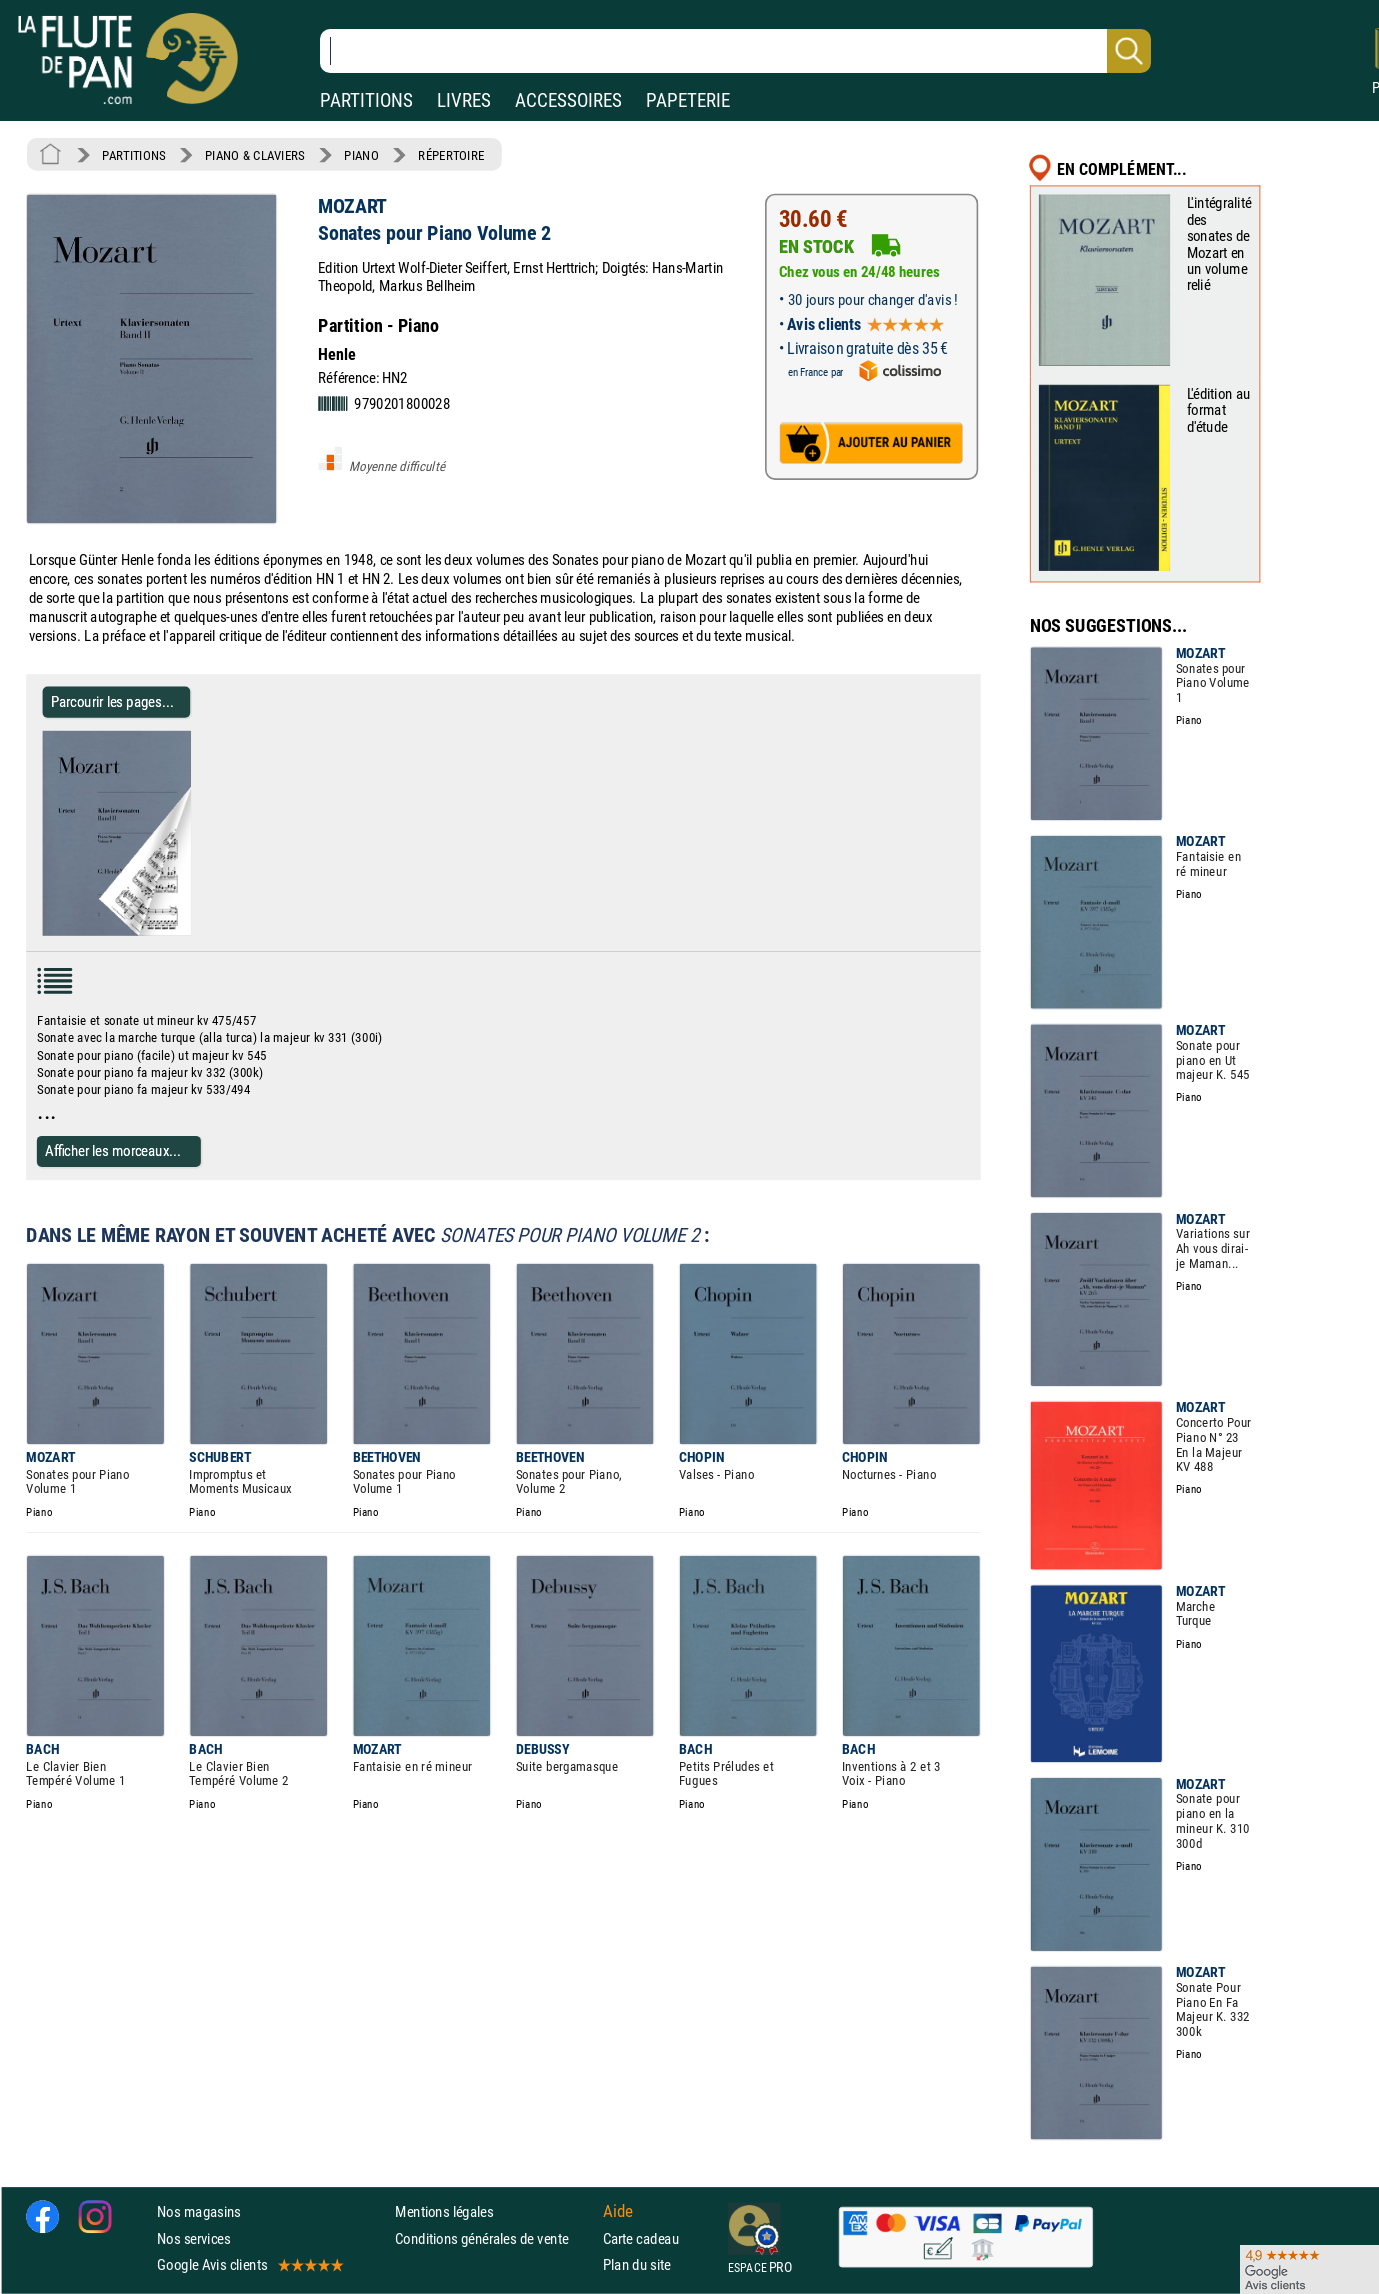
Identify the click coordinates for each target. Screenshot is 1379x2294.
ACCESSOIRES (568, 100)
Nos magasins (199, 2212)
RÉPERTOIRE (451, 155)
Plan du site (637, 2264)
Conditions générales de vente (494, 2238)
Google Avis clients (249, 2264)
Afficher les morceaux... (113, 1150)
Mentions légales (444, 2212)
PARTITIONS (366, 100)
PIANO (361, 155)
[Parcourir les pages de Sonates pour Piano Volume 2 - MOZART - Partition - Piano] (182, 932)
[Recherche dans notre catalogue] (735, 51)
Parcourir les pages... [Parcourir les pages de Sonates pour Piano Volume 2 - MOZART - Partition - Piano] (112, 701)
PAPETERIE (688, 100)
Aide (618, 2212)
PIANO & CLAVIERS (255, 155)
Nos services (193, 2238)
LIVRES (464, 100)
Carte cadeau (641, 2238)
